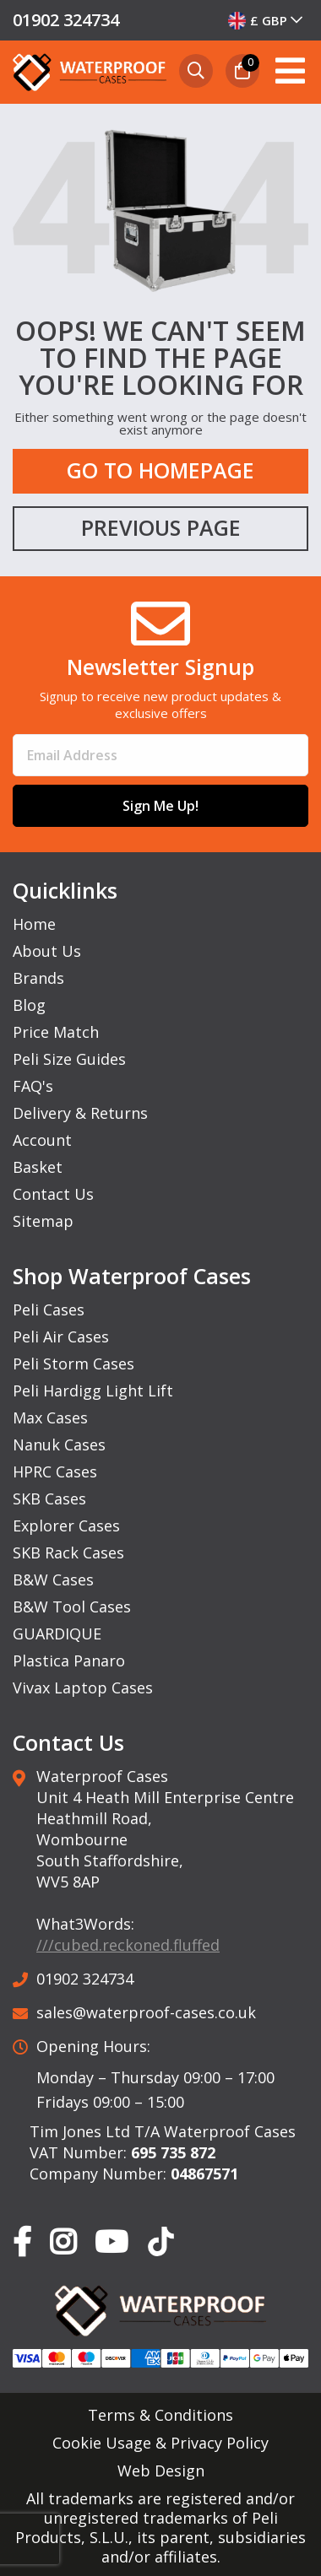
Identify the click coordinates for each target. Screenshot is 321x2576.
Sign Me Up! (160, 806)
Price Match (56, 1032)
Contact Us (53, 1194)
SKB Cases (49, 1498)
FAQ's (33, 1086)
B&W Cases (53, 1579)
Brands (38, 978)
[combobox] (266, 20)
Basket (38, 1167)
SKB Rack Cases (68, 1552)
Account (42, 1140)
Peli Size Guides (69, 1059)
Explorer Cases (66, 1525)
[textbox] (266, 20)
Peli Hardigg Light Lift (93, 1390)
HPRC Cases (55, 1471)
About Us (47, 951)
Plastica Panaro (69, 1660)
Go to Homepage (160, 470)
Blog (29, 1005)
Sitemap (43, 1221)
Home (34, 924)
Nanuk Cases (59, 1444)
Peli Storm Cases (73, 1363)
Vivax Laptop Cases (83, 1687)
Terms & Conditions (160, 2415)
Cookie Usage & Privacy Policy (160, 2443)
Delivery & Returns (80, 1113)
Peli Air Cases (61, 1336)
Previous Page (161, 527)
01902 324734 (66, 19)
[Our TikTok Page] (161, 2245)
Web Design (160, 2470)
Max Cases (50, 1417)
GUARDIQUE (57, 1633)
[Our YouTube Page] (111, 2243)
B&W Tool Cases (72, 1606)
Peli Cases (48, 1309)
